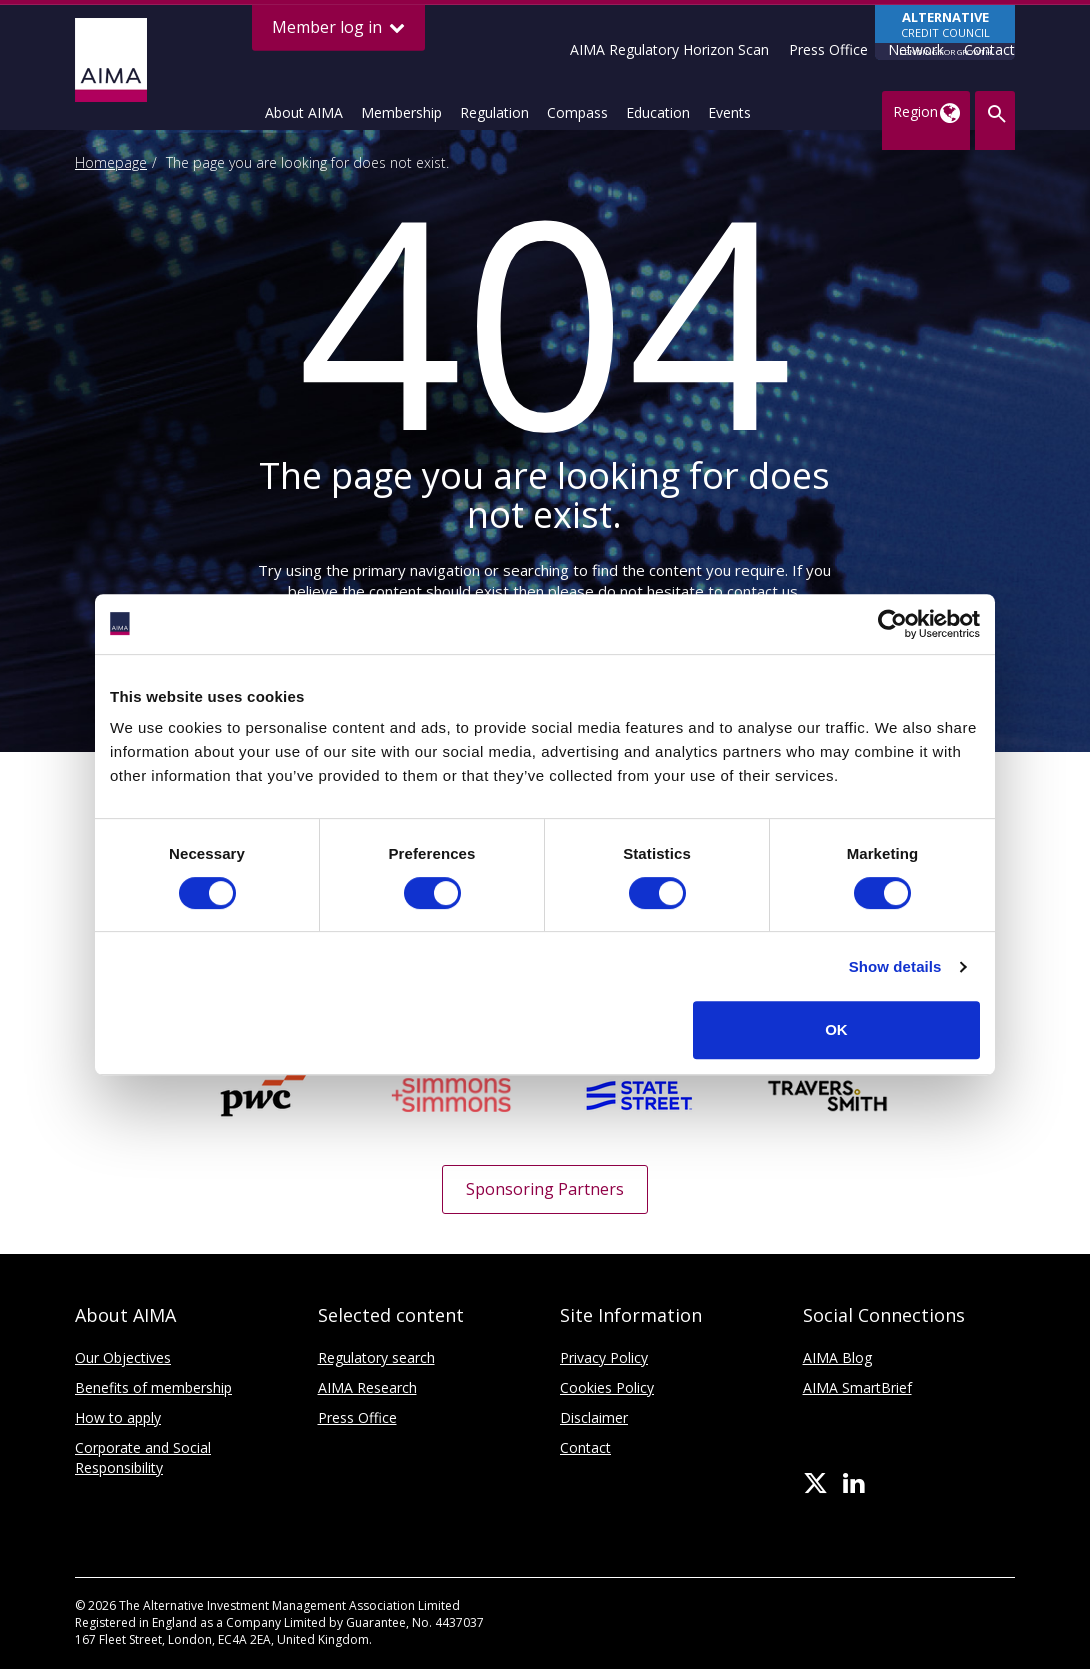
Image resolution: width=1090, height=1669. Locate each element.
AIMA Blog (837, 1357)
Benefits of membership (153, 1387)
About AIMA (304, 112)
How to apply (118, 1417)
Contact (989, 49)
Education (658, 112)
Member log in (338, 27)
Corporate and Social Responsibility (143, 1457)
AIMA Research (367, 1387)
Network (916, 49)
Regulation (494, 112)
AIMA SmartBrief (857, 1387)
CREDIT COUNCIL (945, 34)
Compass (577, 112)
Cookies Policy (607, 1387)
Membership (401, 112)
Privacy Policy (604, 1357)
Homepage (111, 162)
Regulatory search (376, 1357)
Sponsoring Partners (545, 1189)
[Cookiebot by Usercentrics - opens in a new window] (892, 624)
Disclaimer (594, 1417)
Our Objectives (123, 1357)
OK (836, 1029)
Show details (895, 966)
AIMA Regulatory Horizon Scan (669, 49)
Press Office (828, 49)
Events (729, 112)
